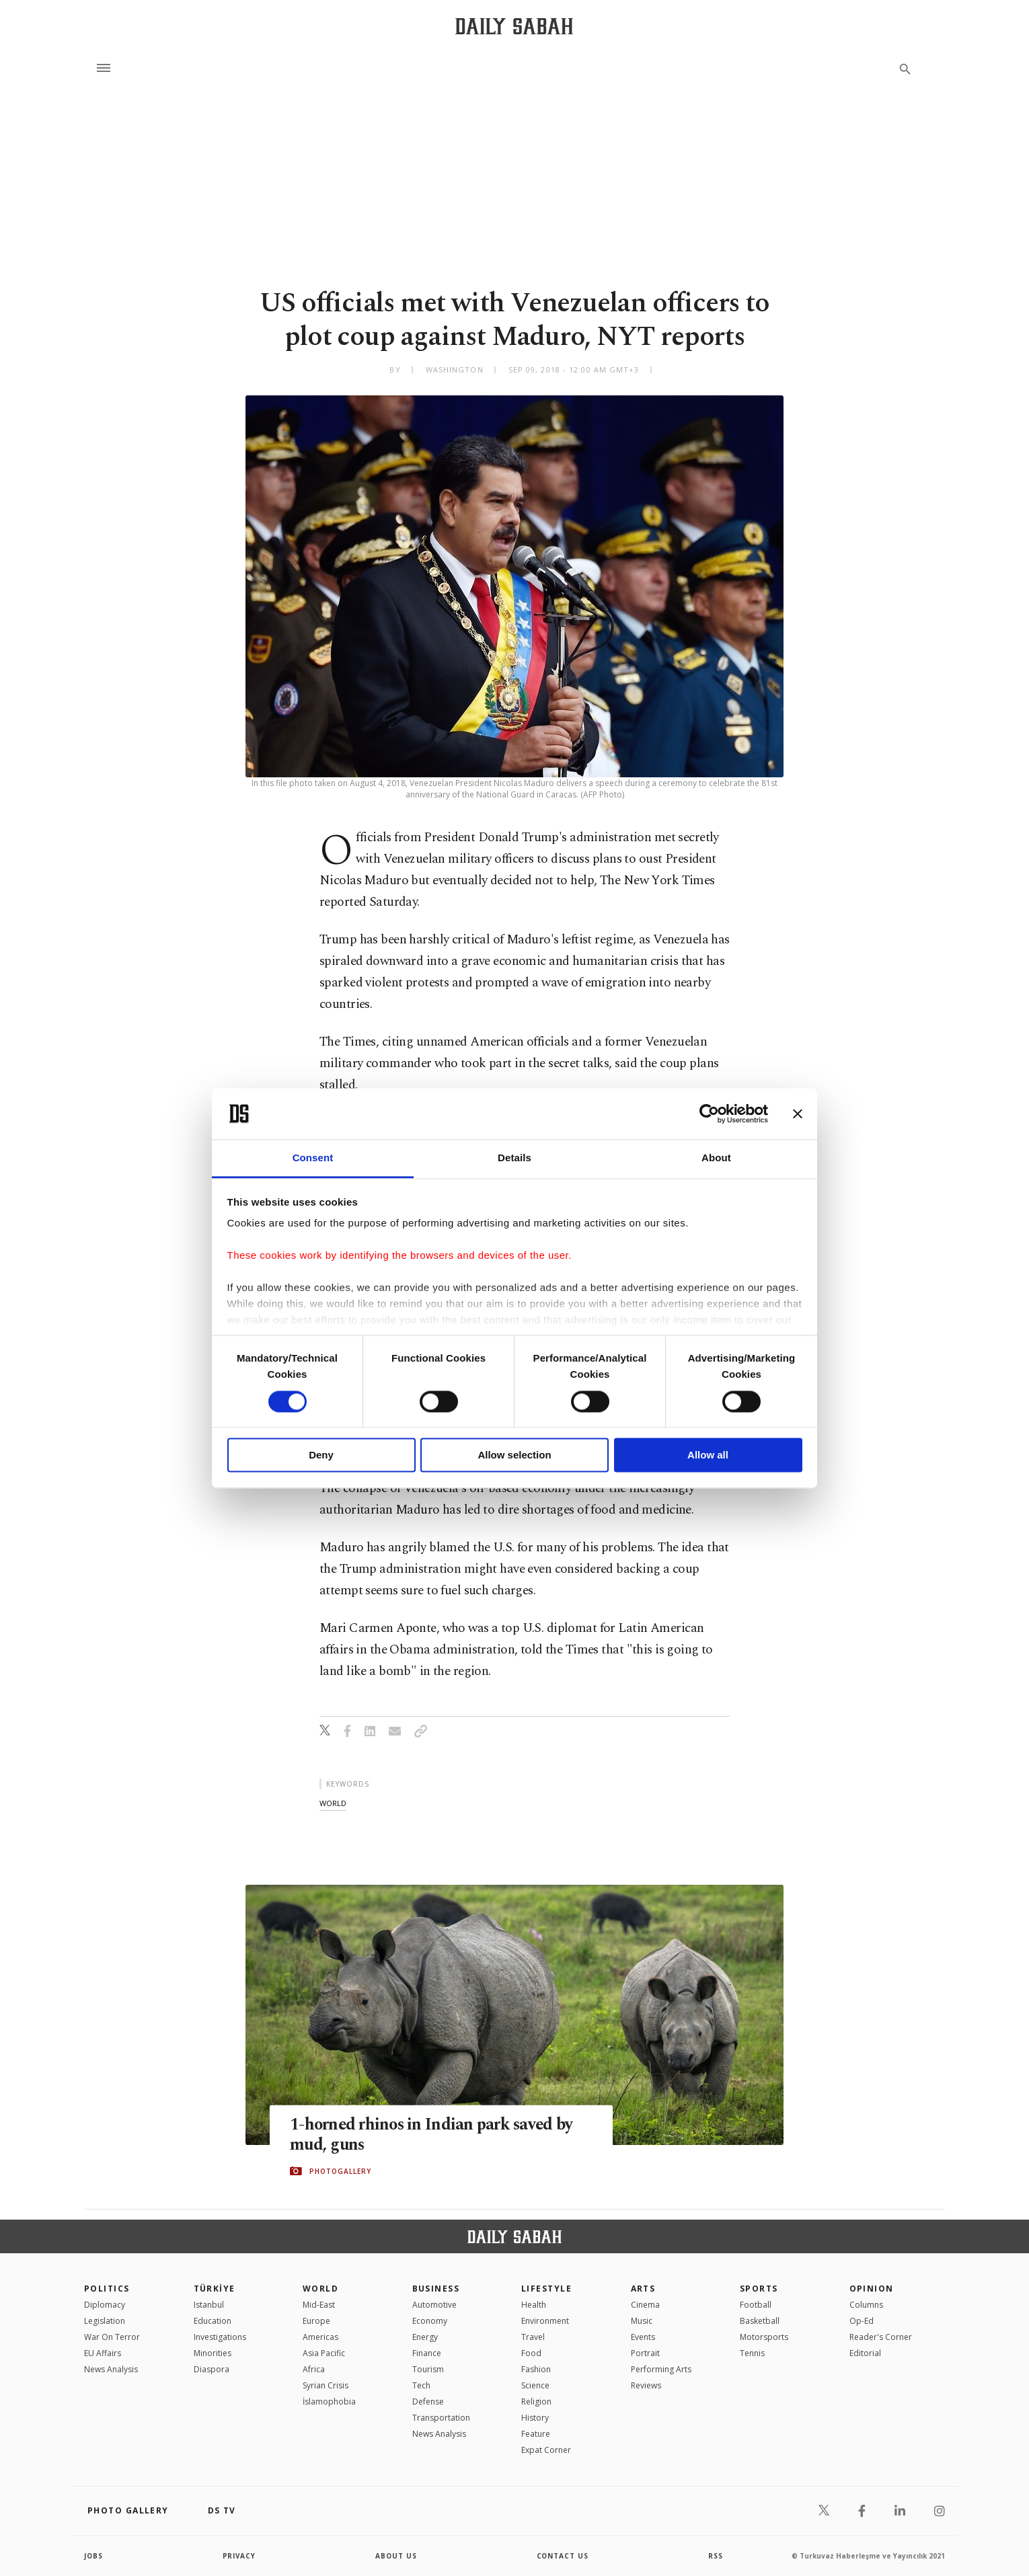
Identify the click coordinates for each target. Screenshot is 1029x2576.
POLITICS (107, 2288)
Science (535, 2385)
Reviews (646, 2385)
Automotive (434, 2304)
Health (533, 2304)
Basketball (759, 2321)
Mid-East (319, 2304)
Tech (421, 2385)
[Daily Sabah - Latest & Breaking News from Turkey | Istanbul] (514, 25)
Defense (428, 2401)
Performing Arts (661, 2369)
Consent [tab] (313, 1158)
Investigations (220, 2337)
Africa (314, 2369)
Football (755, 2304)
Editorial (865, 2353)
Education (212, 2321)
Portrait (645, 2353)
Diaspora (211, 2369)
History (535, 2417)
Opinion (871, 2288)
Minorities (212, 2353)
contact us (563, 2556)
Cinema (645, 2304)
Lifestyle (546, 2288)
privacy (240, 2556)
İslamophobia (329, 2401)
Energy (425, 2337)
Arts (643, 2288)
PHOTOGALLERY (340, 2171)
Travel (533, 2337)
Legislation (104, 2321)
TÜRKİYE (214, 2288)
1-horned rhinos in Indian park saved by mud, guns (433, 2134)
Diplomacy (104, 2304)
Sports (759, 2288)
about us (396, 2556)
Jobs (94, 2556)
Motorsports (764, 2337)
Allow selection (514, 1455)
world (332, 1803)
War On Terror (112, 2337)
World (320, 2288)
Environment (545, 2321)
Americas (320, 2337)
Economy (429, 2321)
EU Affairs (102, 2353)
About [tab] (716, 1158)
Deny (321, 1455)
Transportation (441, 2417)
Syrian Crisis (325, 2385)
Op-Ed (861, 2321)
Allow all (707, 1455)
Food (531, 2353)
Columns (866, 2304)
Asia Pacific (324, 2353)
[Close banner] (797, 1113)
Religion (536, 2401)
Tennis (752, 2353)
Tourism (428, 2369)
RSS (715, 2556)
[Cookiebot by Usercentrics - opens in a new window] (709, 1113)
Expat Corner (546, 2450)
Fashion (536, 2369)
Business (436, 2288)
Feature (535, 2434)
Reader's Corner (880, 2337)
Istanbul (209, 2304)
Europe (316, 2321)
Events (643, 2337)
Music (641, 2321)
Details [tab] (514, 1158)
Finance (426, 2353)
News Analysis (111, 2369)
